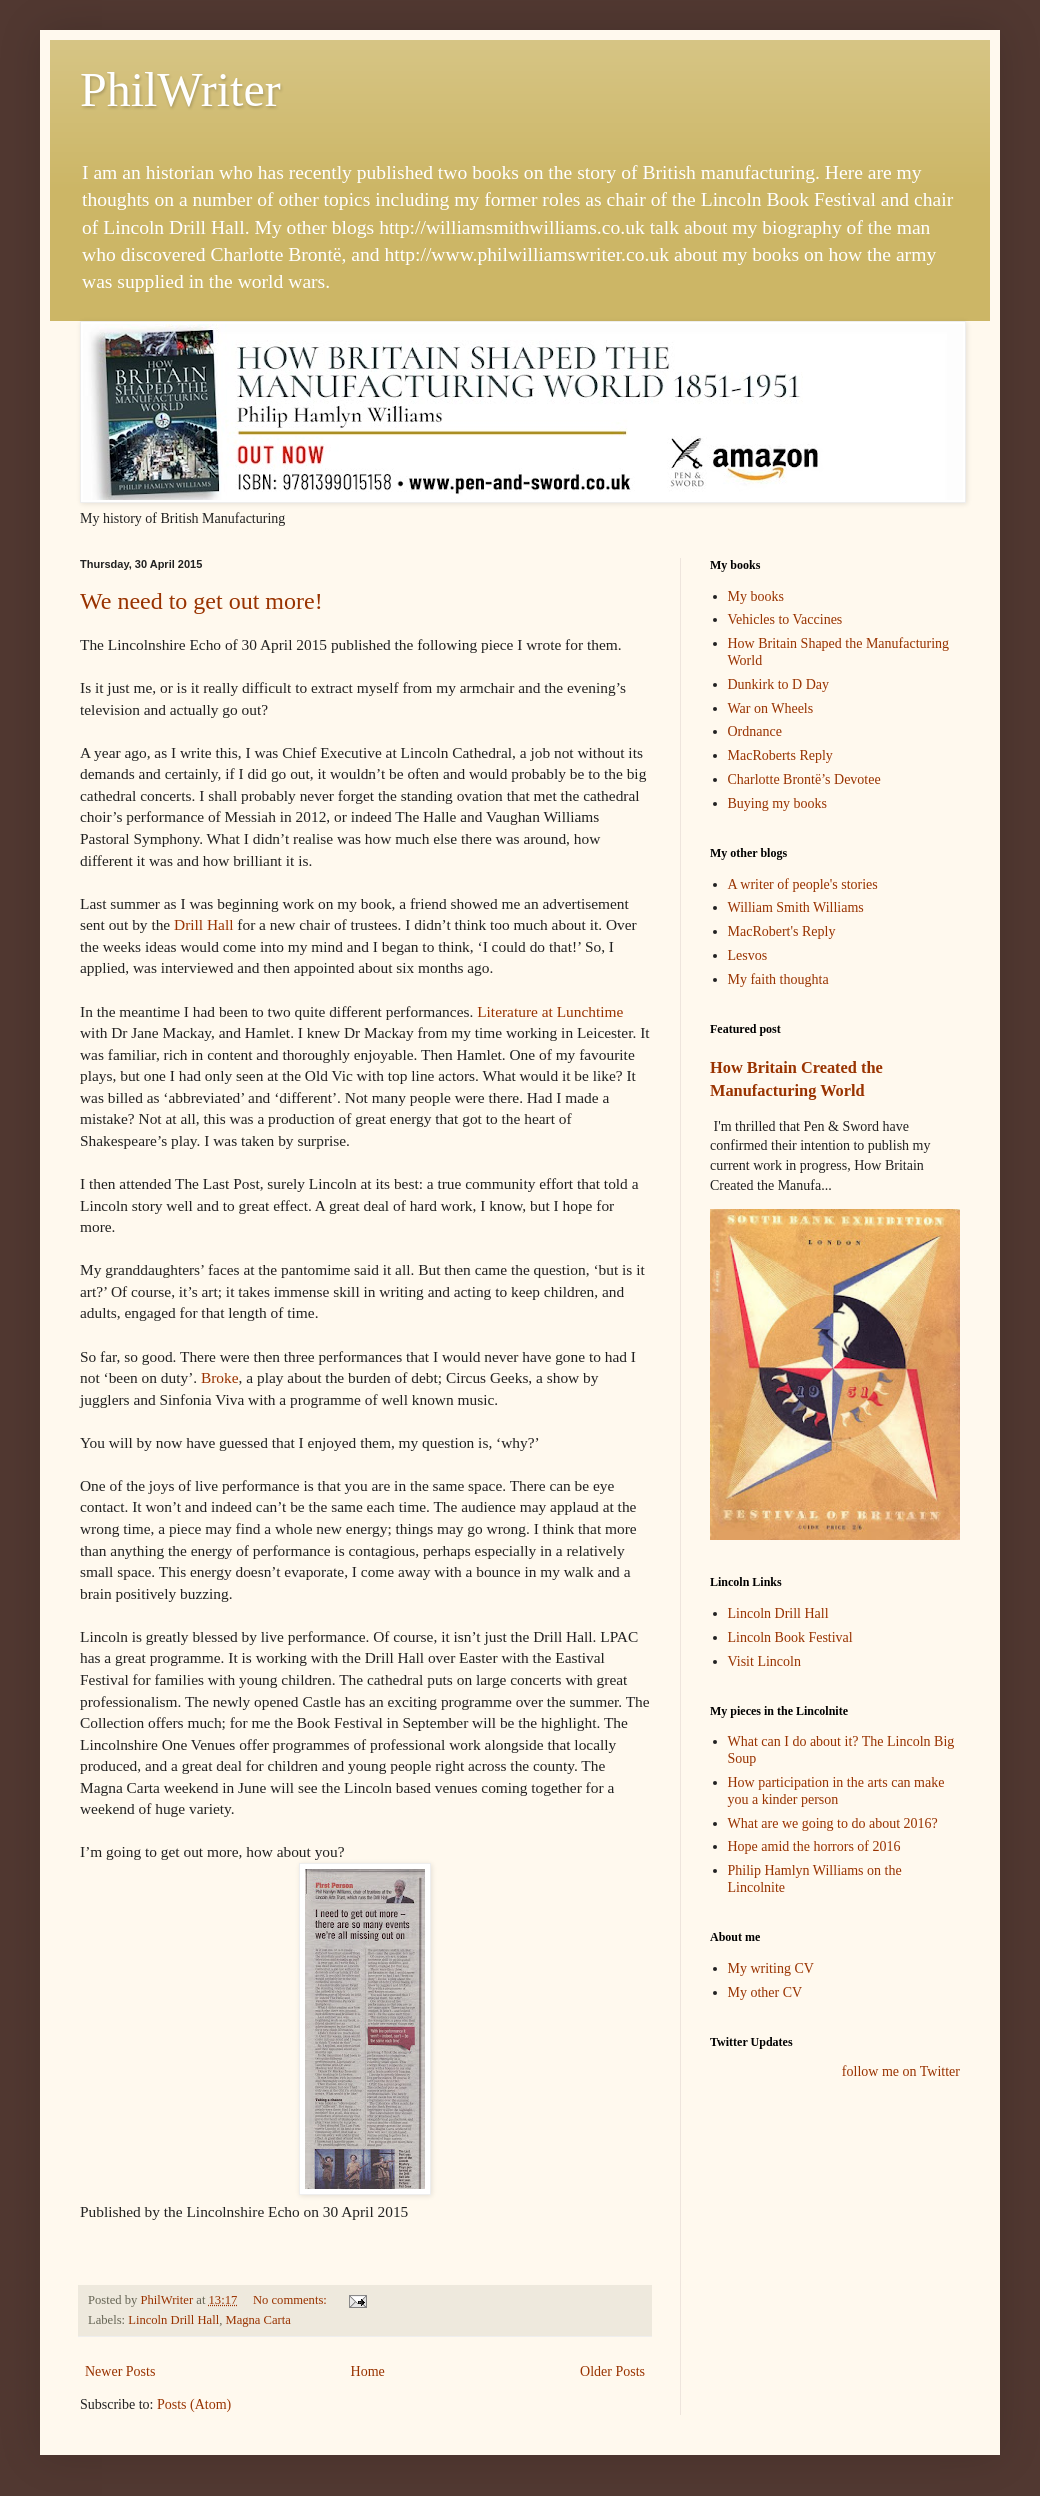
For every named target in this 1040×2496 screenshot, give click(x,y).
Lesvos (748, 955)
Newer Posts (120, 2371)
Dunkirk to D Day (779, 684)
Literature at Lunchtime (550, 1011)
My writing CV (771, 1968)
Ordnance (755, 731)
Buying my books (778, 803)
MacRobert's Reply (782, 931)
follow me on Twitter (901, 2071)
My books (756, 596)
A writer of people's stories (803, 884)
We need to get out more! (201, 601)
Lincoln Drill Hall (173, 2320)
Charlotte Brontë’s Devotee (804, 779)
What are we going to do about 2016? (833, 1823)
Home (368, 2371)
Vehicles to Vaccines (785, 619)
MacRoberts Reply (780, 755)
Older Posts (612, 2371)
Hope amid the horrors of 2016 (814, 1846)
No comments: (291, 2300)
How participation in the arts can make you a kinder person (836, 1791)
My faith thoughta (778, 979)
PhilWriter (180, 89)
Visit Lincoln (764, 1661)
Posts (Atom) (194, 2404)
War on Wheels (771, 708)
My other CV (765, 1992)
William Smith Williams (796, 907)
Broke (220, 1377)
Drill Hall (203, 924)
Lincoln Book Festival (790, 1637)
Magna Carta (257, 2320)
